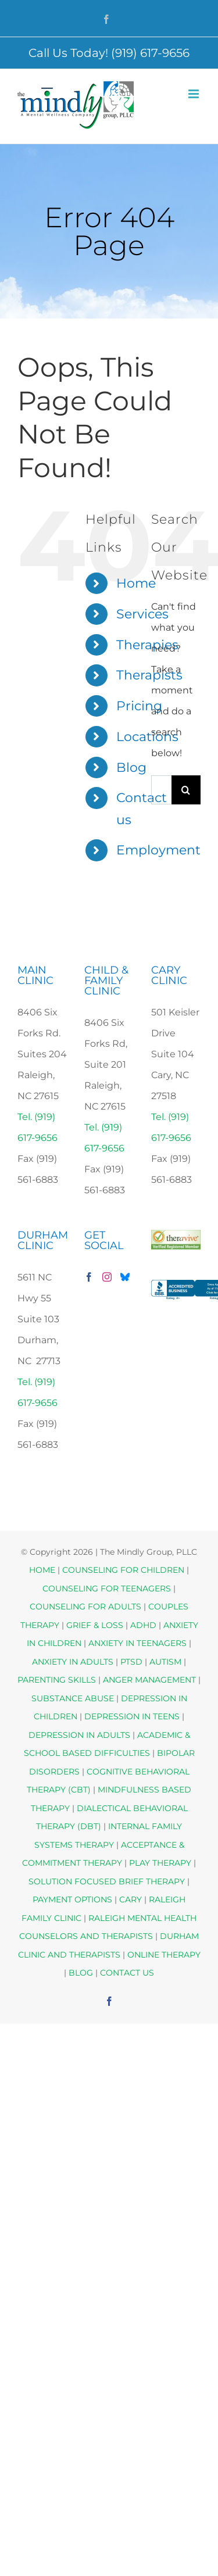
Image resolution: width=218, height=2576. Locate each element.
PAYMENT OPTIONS (74, 1899)
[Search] (186, 789)
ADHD (143, 1625)
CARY (130, 1899)
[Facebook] (89, 1277)
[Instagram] (107, 1277)
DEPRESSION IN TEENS (132, 1716)
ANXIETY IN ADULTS (72, 1661)
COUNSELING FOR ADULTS (85, 1606)
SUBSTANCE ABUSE (72, 1698)
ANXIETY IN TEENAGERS (137, 1643)
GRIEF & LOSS (94, 1625)
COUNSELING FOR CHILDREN (123, 1570)
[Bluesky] (125, 1277)
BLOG (81, 1972)
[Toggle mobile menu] (194, 94)
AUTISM (165, 1661)
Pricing (139, 706)
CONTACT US (127, 1972)
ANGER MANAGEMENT (149, 1680)
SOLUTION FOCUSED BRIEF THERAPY (106, 1881)
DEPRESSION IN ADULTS (79, 1735)
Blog (131, 767)
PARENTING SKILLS (56, 1680)
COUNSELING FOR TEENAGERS (106, 1588)
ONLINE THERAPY (164, 1954)
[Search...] (161, 789)
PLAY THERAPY (160, 1863)
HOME (42, 1570)
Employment (158, 850)
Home (136, 583)
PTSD (131, 1661)
